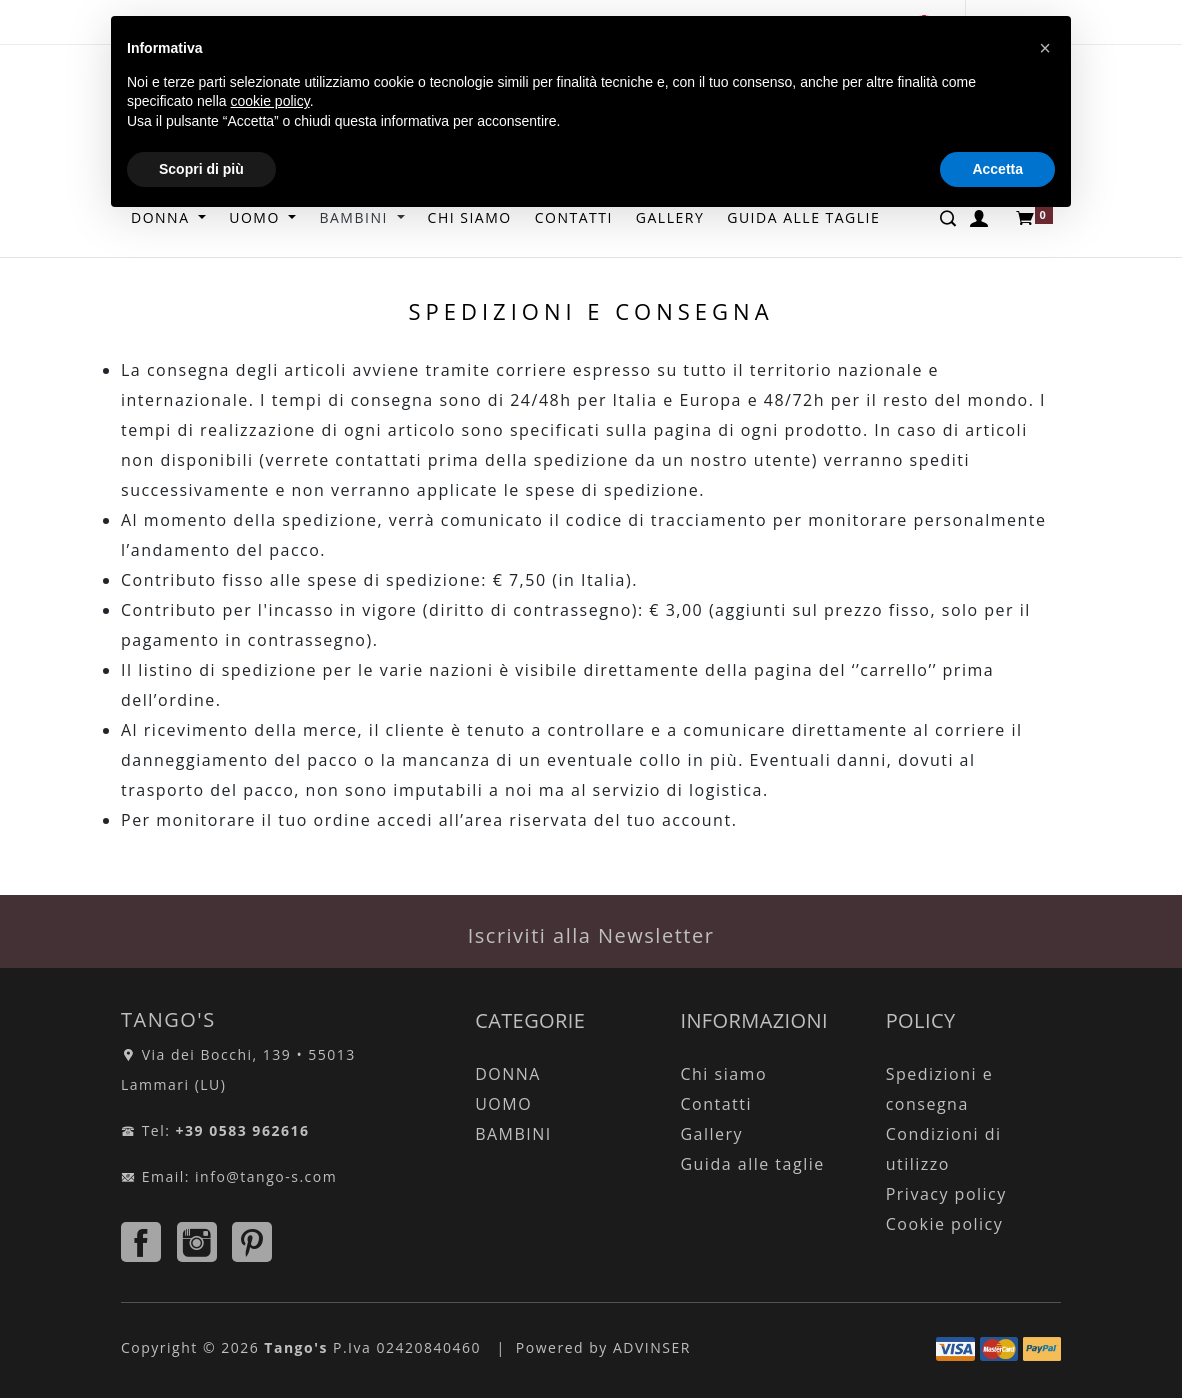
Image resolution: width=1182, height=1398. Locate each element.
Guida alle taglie (752, 1164)
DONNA (508, 1074)
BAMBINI (513, 1134)
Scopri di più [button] (201, 169)
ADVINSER (652, 1347)
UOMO (503, 1104)
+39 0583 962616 (243, 1130)
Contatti (716, 1104)
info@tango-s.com (266, 1176)
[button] (1045, 48)
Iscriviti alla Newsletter (591, 935)
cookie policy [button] (270, 101)
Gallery (711, 1134)
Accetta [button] (997, 169)
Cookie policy (945, 1224)
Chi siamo (723, 1074)
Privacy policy (946, 1194)
